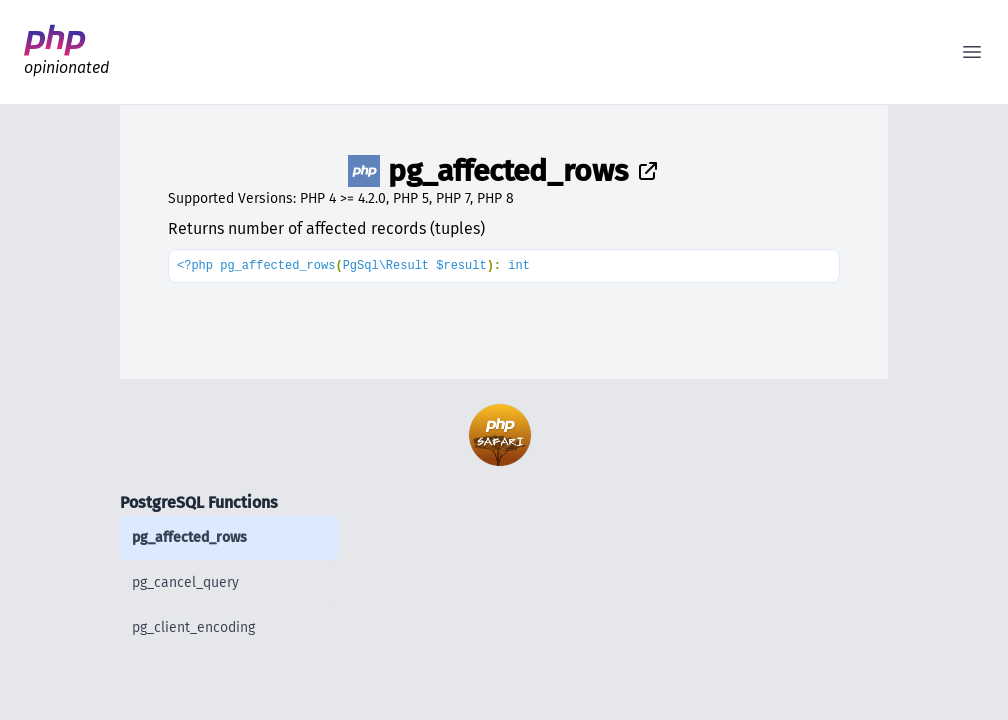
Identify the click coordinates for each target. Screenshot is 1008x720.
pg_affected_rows (189, 537)
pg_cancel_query (185, 582)
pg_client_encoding (193, 627)
